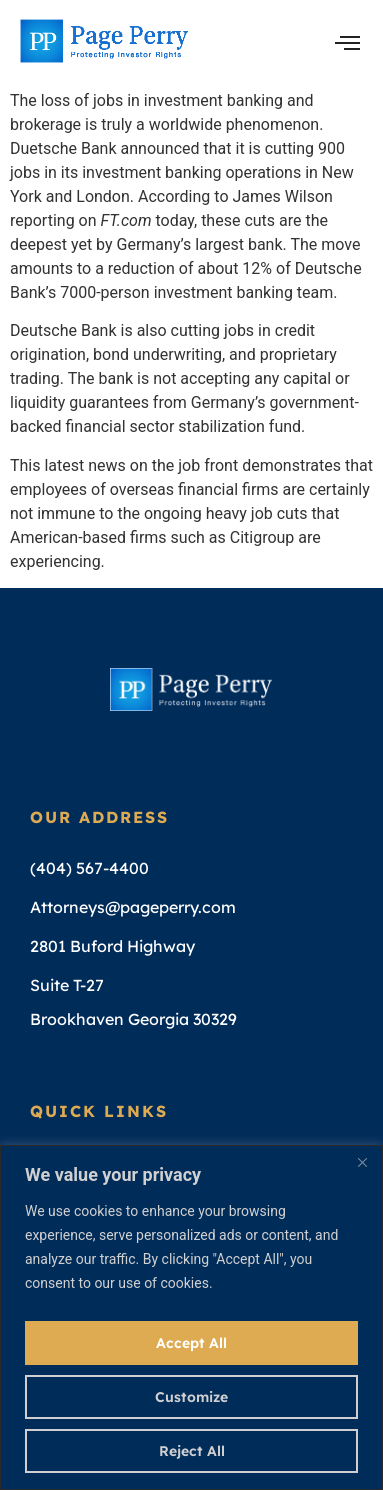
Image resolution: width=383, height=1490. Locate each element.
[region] (191, 1317)
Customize (191, 1397)
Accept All (191, 1343)
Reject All (192, 1451)
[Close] (362, 1162)
